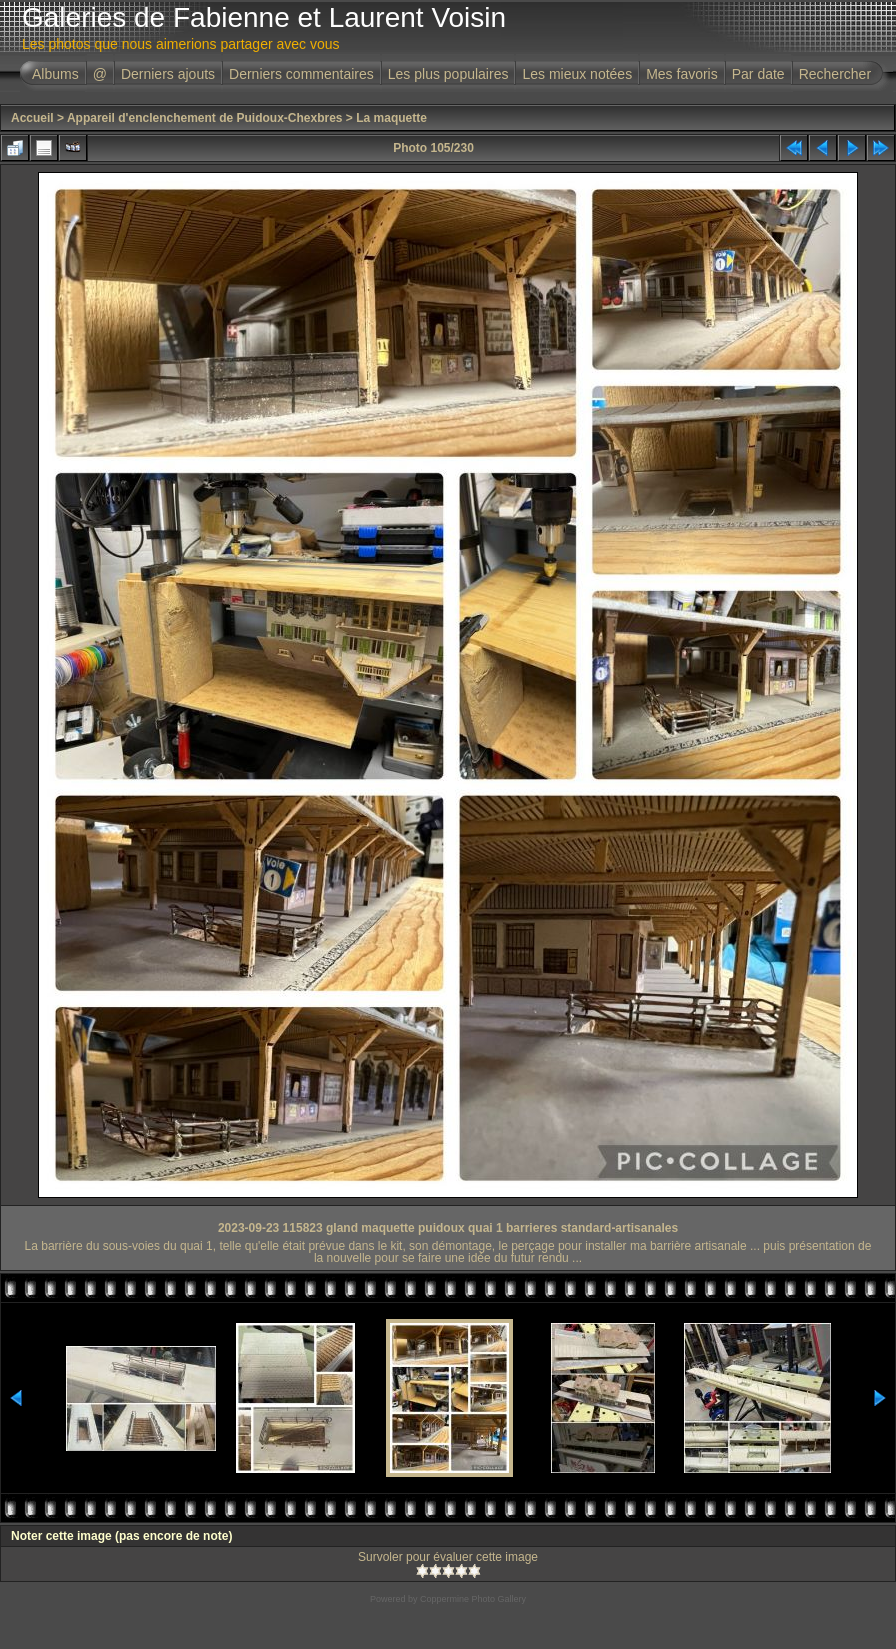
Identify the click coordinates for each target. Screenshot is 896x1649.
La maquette (391, 118)
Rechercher (835, 74)
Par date (758, 74)
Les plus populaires (448, 74)
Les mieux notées (577, 74)
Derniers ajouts (168, 74)
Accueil (32, 118)
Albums (55, 74)
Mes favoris (682, 74)
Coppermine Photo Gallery (473, 1599)
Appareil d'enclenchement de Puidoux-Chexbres (205, 118)
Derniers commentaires (301, 74)
